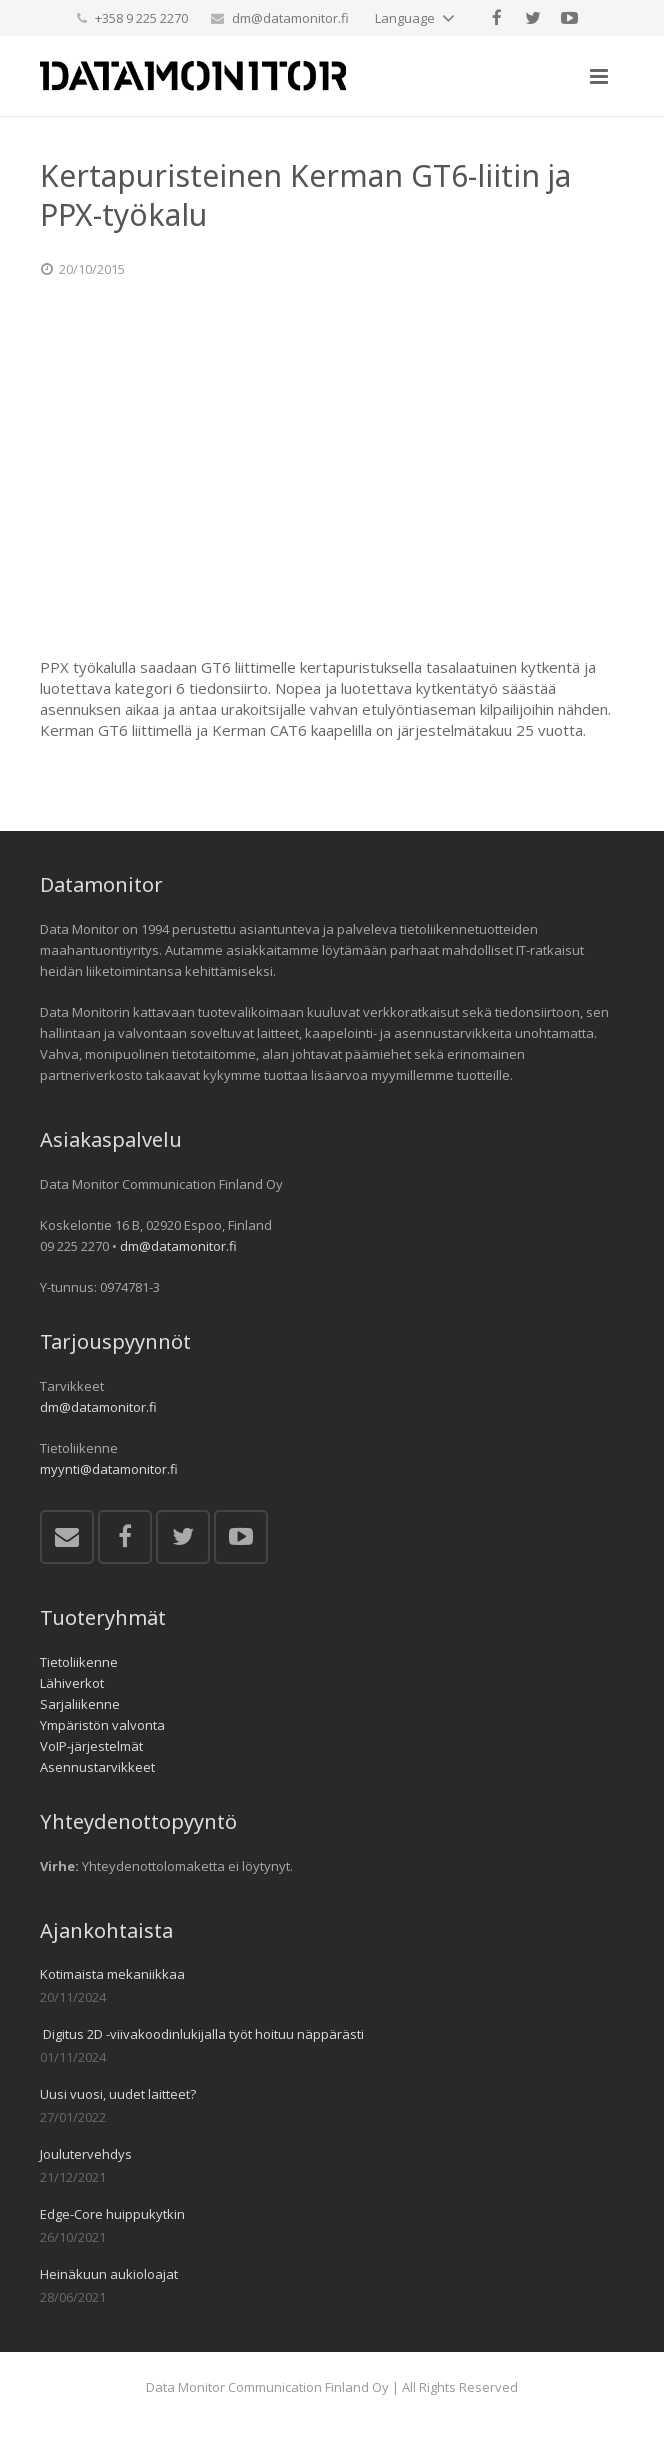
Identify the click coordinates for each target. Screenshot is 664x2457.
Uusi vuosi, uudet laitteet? (118, 2094)
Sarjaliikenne (80, 1704)
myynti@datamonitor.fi (109, 1469)
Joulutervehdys (86, 2154)
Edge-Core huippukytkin (112, 2214)
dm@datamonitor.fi (290, 18)
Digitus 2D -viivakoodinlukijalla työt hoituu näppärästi (202, 2034)
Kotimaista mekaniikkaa (112, 1974)
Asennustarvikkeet (97, 1767)
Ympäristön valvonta (102, 1725)
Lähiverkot (72, 1683)
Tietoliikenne (79, 1662)
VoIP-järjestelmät (91, 1746)
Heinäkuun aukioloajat (109, 2274)
